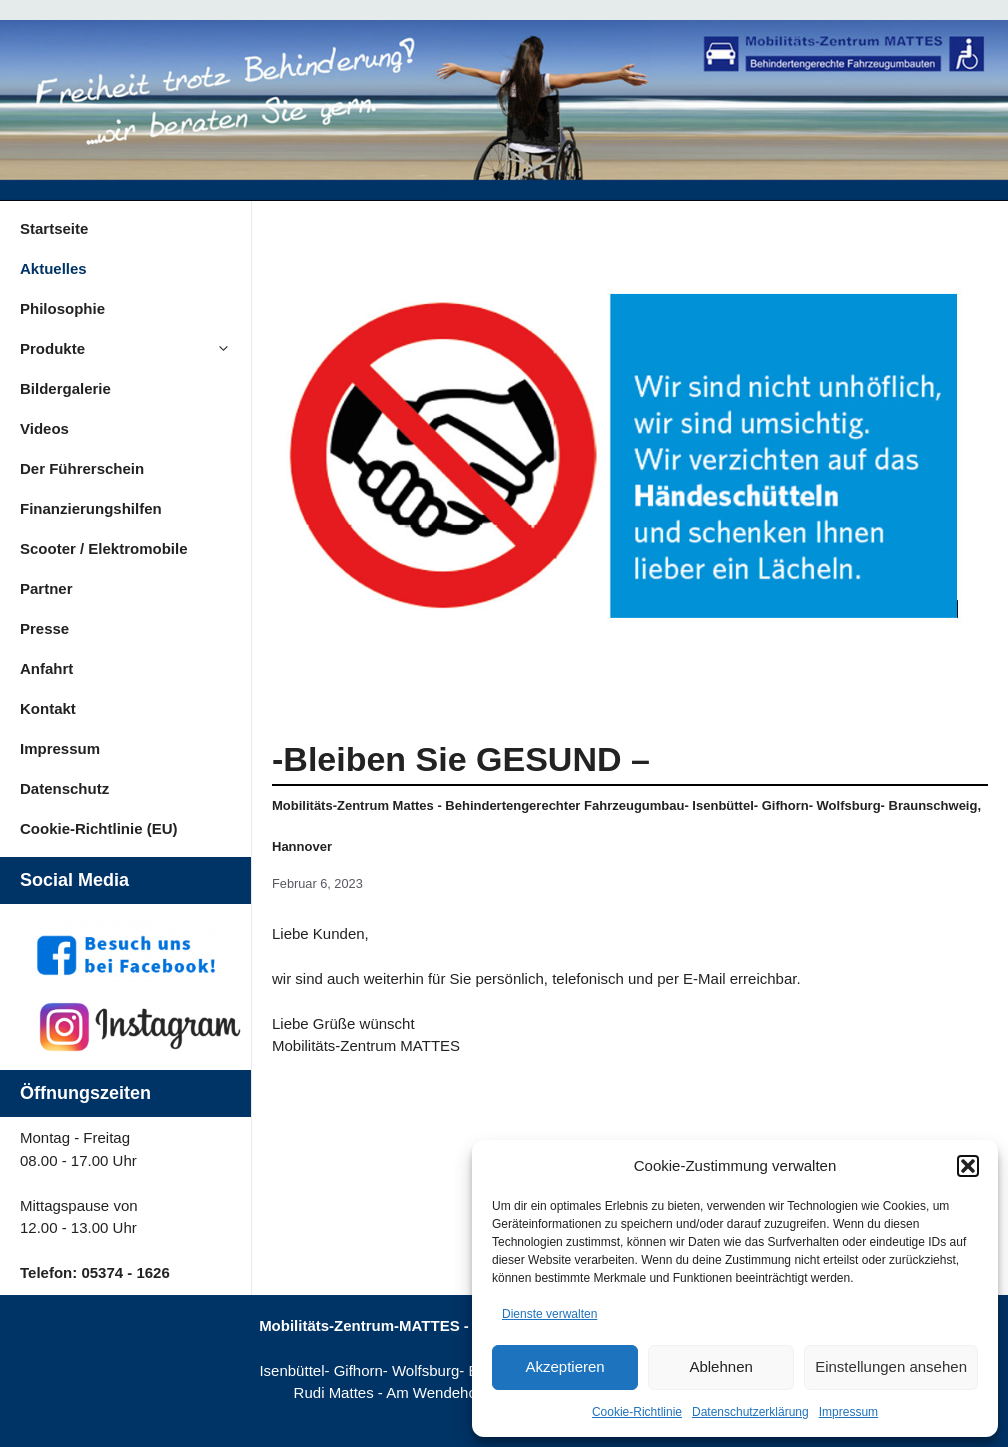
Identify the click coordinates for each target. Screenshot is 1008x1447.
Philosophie (62, 308)
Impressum (848, 1412)
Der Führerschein (82, 468)
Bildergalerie (65, 388)
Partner (46, 588)
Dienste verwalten (549, 1314)
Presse (44, 628)
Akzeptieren (564, 1366)
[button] (968, 1166)
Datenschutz (64, 788)
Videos (44, 428)
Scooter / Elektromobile (104, 548)
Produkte (135, 349)
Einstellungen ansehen (891, 1366)
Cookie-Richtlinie (637, 1412)
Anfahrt (46, 668)
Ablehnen (720, 1366)
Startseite (54, 228)
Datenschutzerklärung (750, 1412)
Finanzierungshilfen (91, 508)
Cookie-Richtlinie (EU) (99, 828)
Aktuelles (53, 268)
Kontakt (48, 708)
